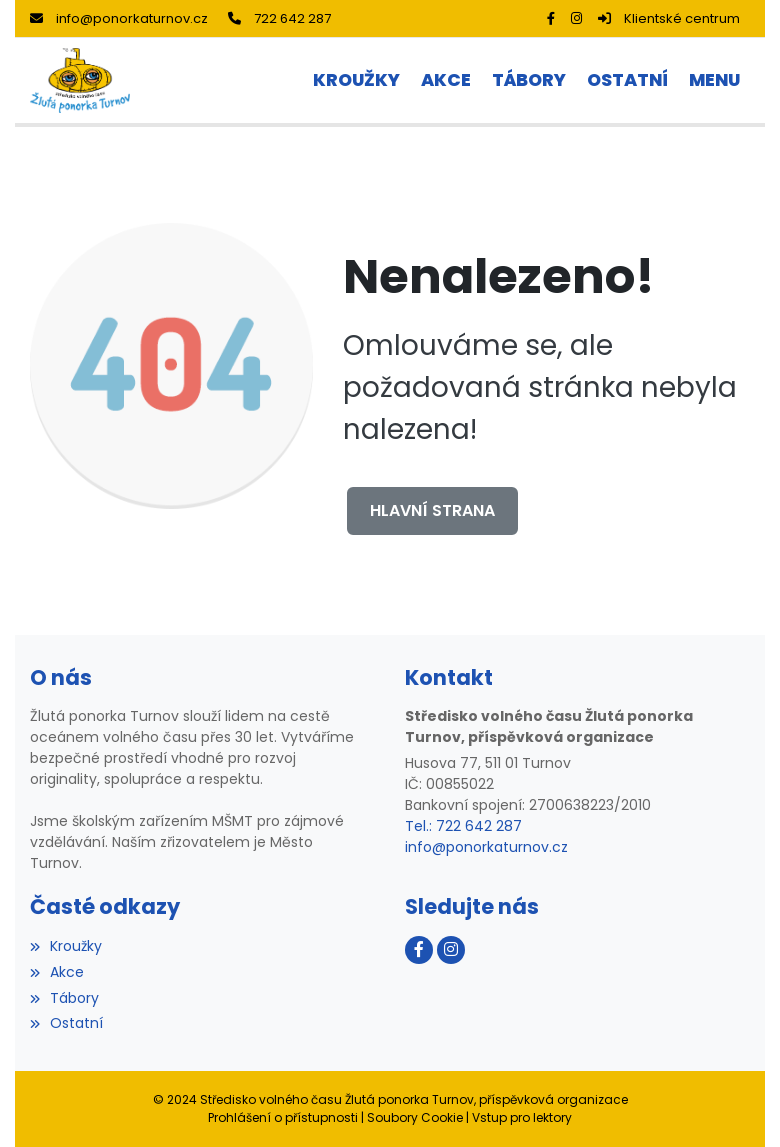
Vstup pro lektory (522, 1117)
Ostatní (66, 1023)
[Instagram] (576, 18)
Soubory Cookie (415, 1117)
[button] (714, 80)
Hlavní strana (432, 510)
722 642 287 (279, 18)
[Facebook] (551, 18)
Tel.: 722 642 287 (463, 826)
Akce (57, 972)
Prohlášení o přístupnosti (283, 1117)
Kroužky (66, 946)
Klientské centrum (669, 18)
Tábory (64, 998)
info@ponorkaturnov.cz (119, 18)
